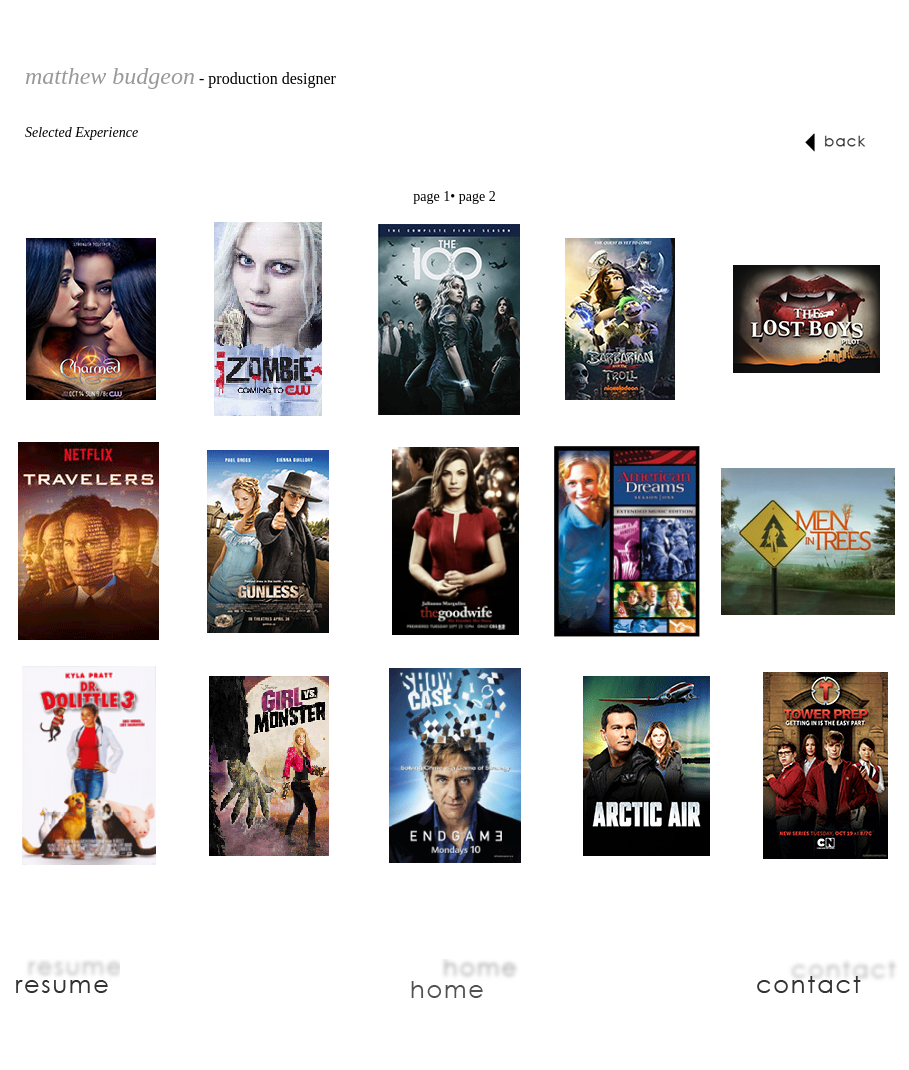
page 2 (477, 196)
